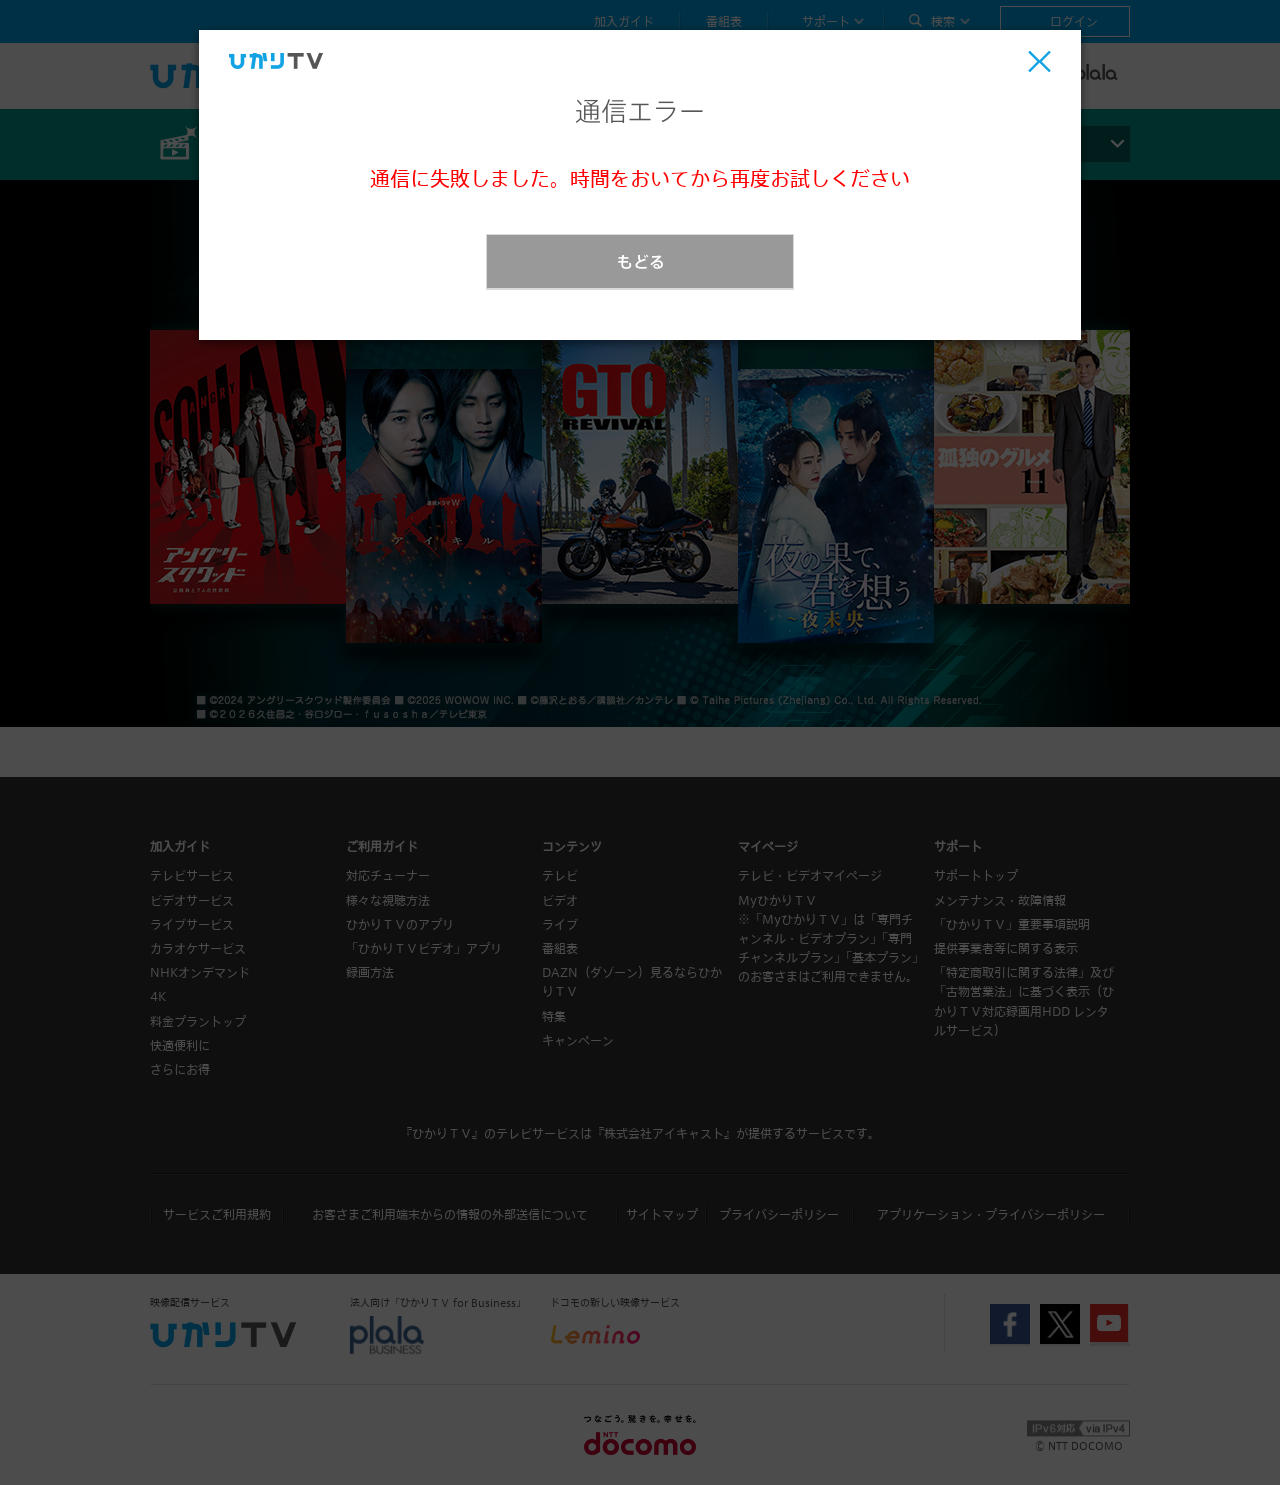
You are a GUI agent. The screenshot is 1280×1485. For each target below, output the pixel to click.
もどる (641, 261)
